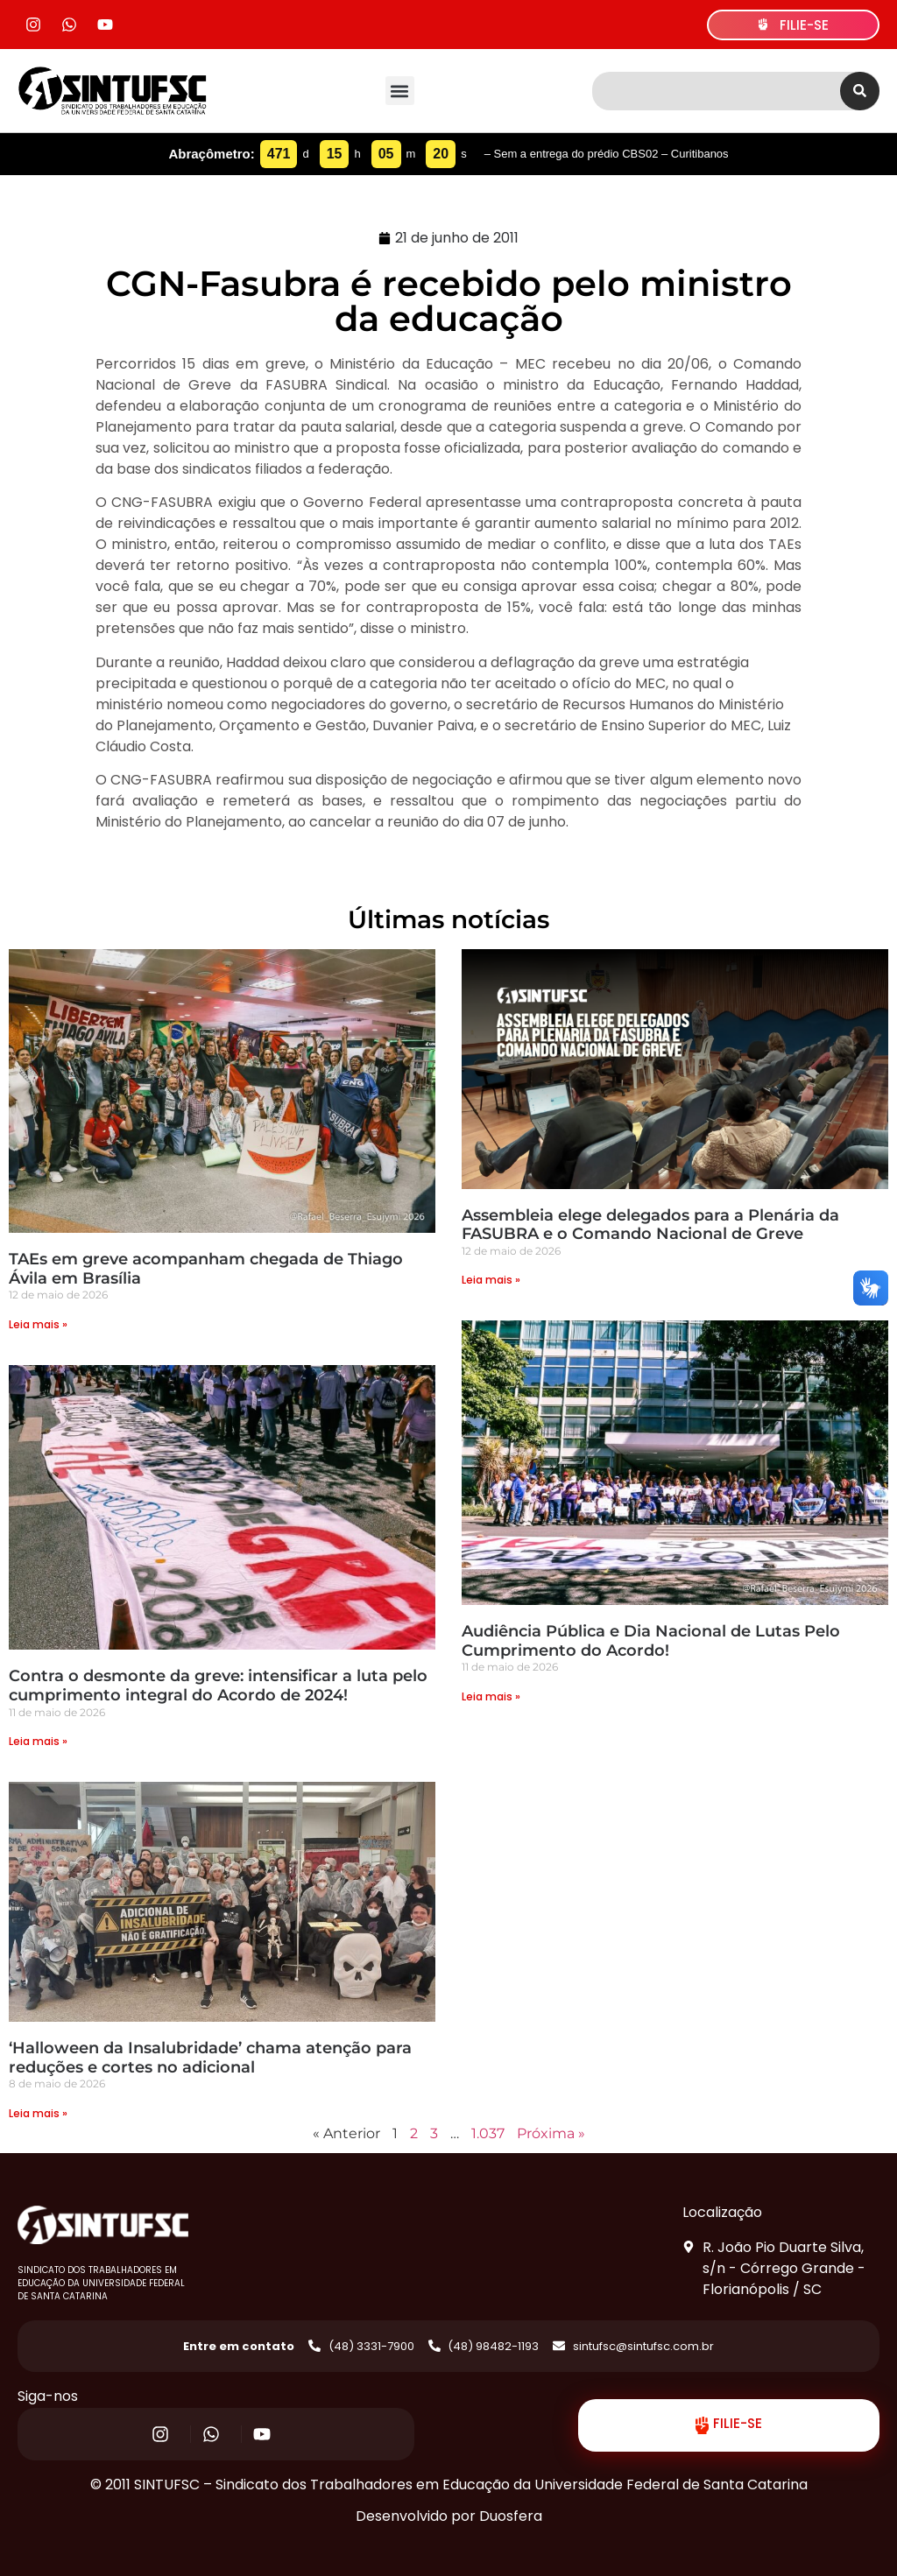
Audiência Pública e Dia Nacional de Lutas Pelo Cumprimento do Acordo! (651, 1641)
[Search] (859, 91)
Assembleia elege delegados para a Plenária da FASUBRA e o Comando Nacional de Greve (650, 1225)
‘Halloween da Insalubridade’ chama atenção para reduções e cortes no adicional (210, 2057)
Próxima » (551, 2133)
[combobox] (716, 91)
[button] (399, 90)
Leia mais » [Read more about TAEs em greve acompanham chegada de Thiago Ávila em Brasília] (38, 1324)
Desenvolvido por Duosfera (449, 2516)
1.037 (488, 2133)
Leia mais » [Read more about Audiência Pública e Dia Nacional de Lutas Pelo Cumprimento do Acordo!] (491, 1696)
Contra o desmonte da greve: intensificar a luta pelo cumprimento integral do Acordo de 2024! (218, 1685)
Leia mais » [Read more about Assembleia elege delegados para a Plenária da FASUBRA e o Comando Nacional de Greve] (491, 1279)
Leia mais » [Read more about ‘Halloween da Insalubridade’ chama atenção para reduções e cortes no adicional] (38, 2113)
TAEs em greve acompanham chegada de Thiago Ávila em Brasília (206, 1268)
